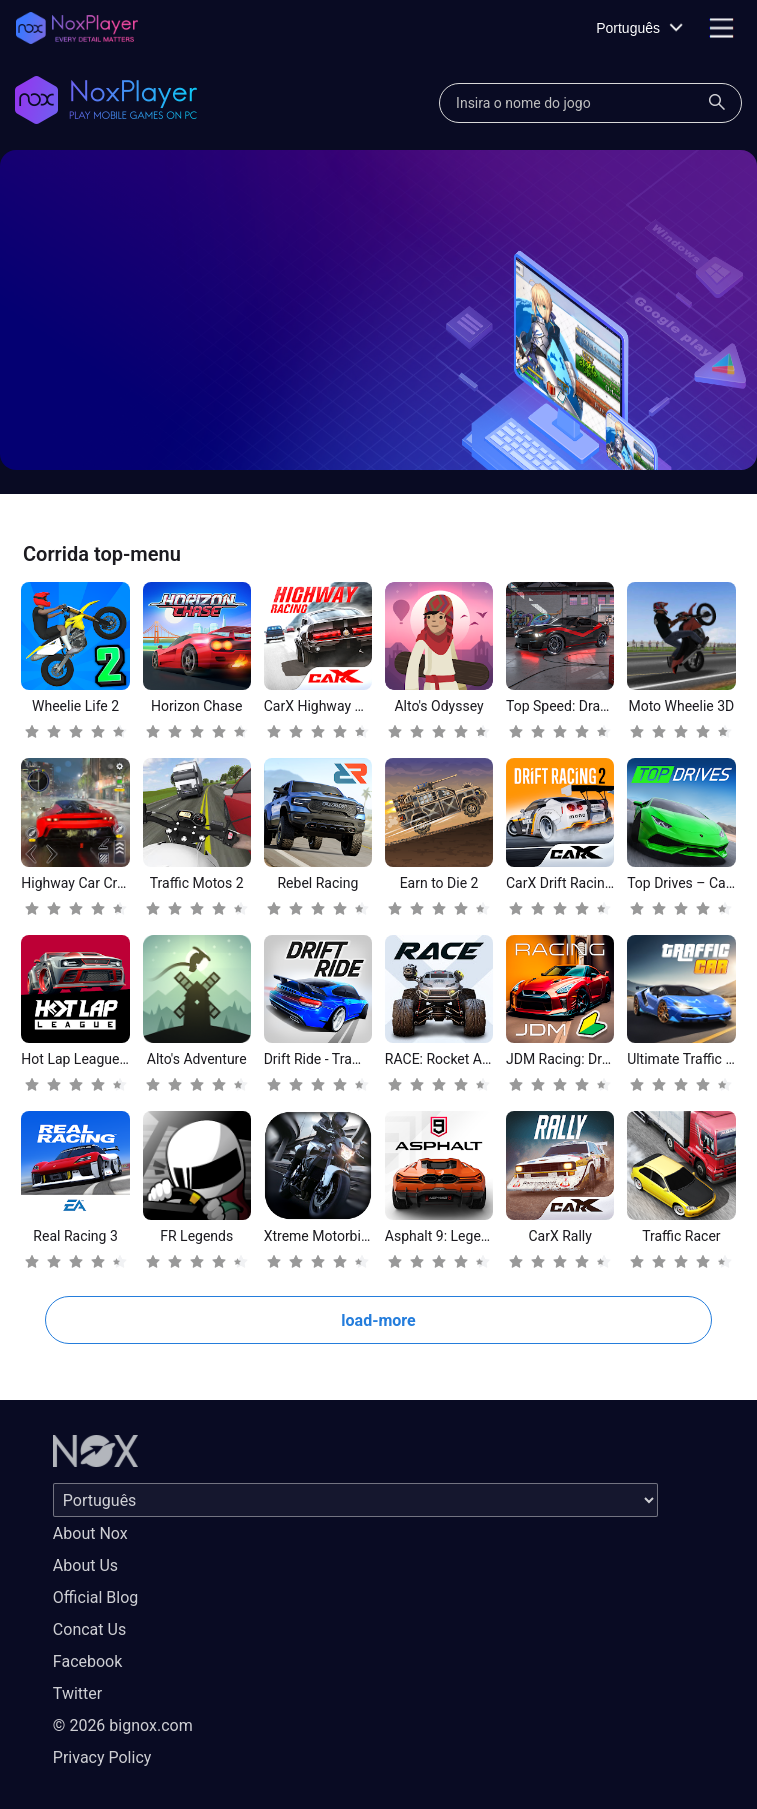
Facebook (87, 1661)
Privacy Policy (102, 1757)
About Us (85, 1565)
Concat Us (89, 1629)
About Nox (90, 1533)
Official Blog (95, 1597)
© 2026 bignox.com (123, 1725)
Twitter (77, 1693)
